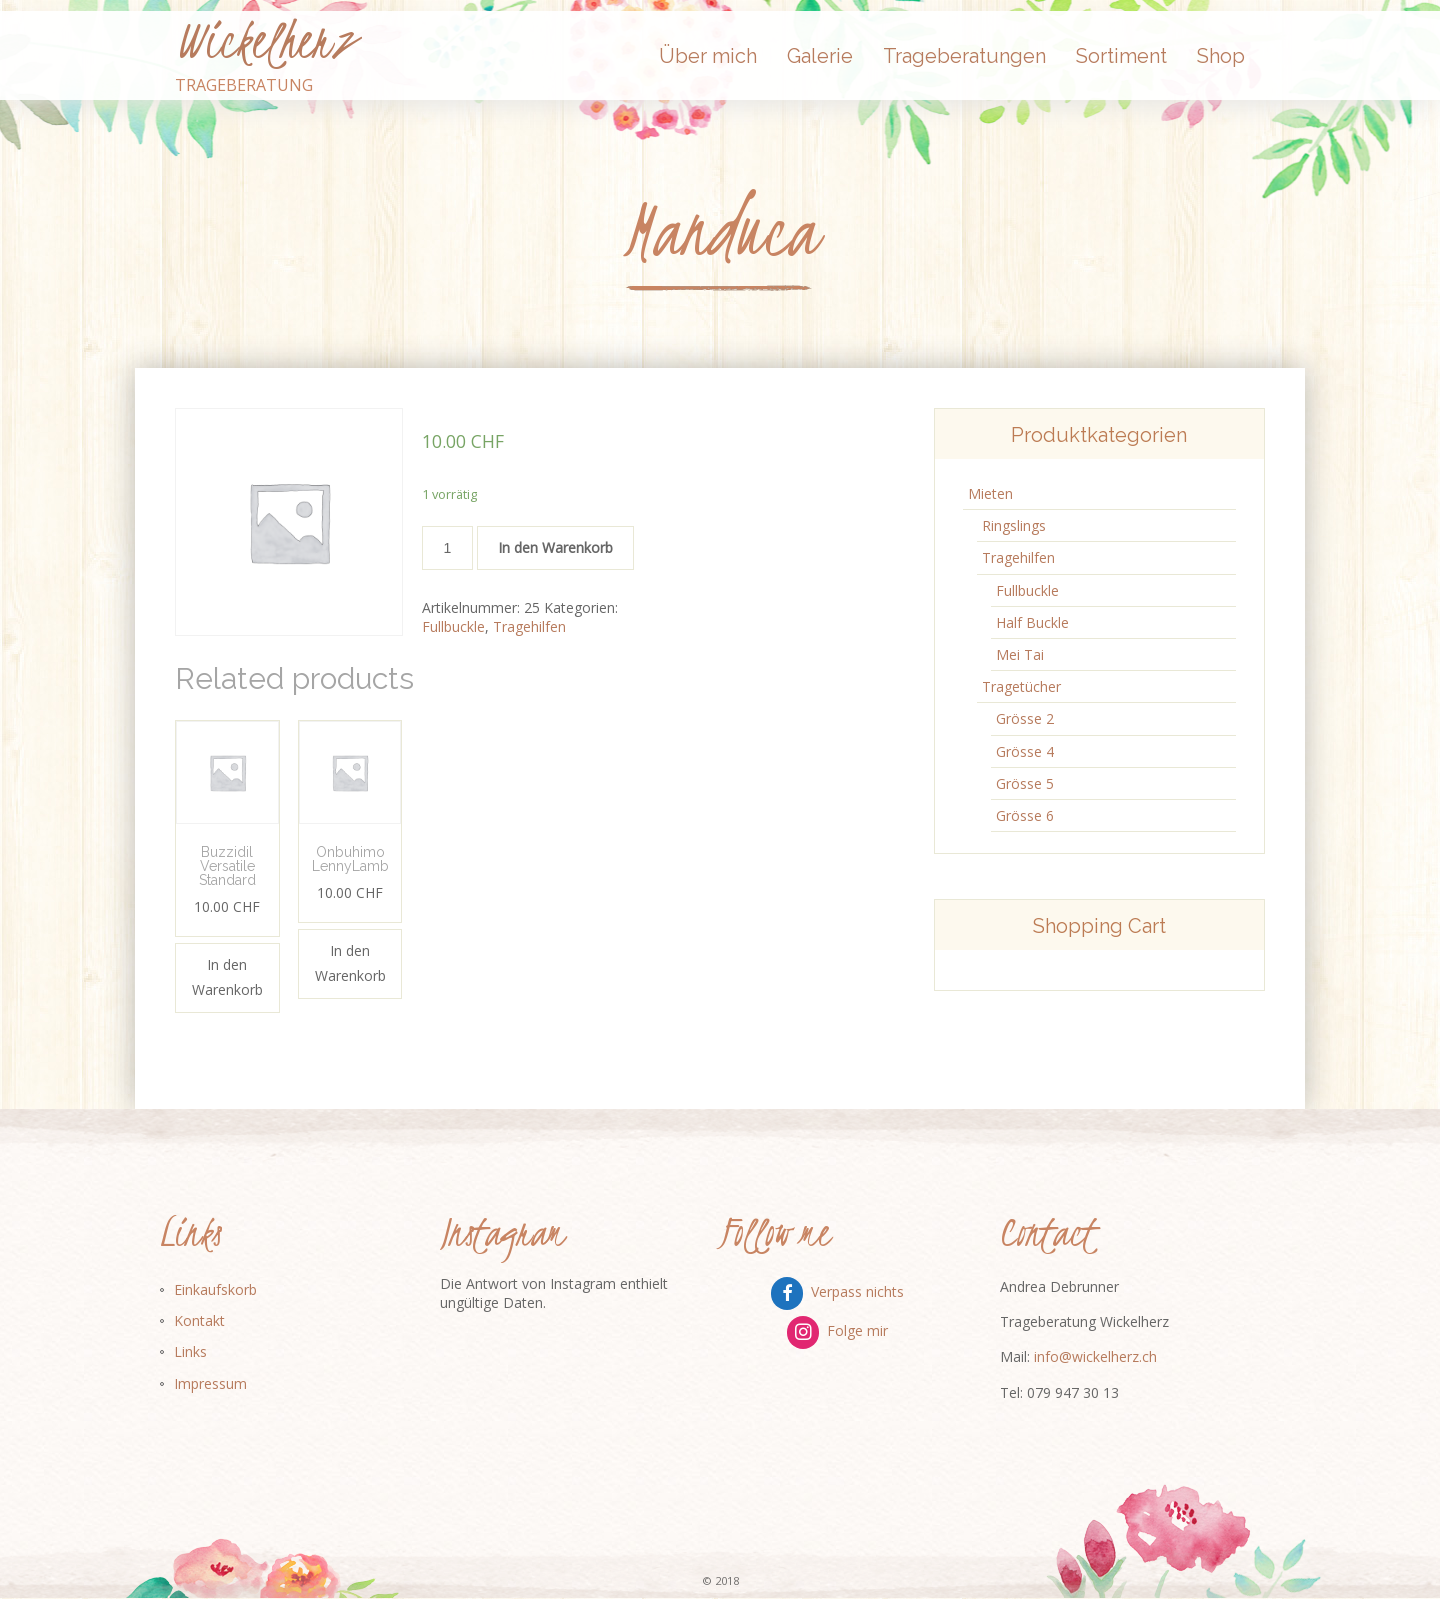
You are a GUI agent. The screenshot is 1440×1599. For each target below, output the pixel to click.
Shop (1221, 56)
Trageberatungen (964, 56)
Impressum (210, 1383)
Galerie (820, 56)
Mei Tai (1020, 654)
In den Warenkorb (555, 547)
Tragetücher (1021, 686)
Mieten (990, 493)
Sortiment (1121, 56)
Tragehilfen (529, 626)
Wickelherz (265, 41)
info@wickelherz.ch (1095, 1356)
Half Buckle (1032, 622)
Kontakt (199, 1320)
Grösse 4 (1025, 751)
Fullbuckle (453, 626)
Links (190, 1351)
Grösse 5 (1025, 783)
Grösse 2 (1025, 718)
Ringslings (1014, 525)
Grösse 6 (1025, 815)
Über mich (708, 56)
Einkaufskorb (215, 1289)
